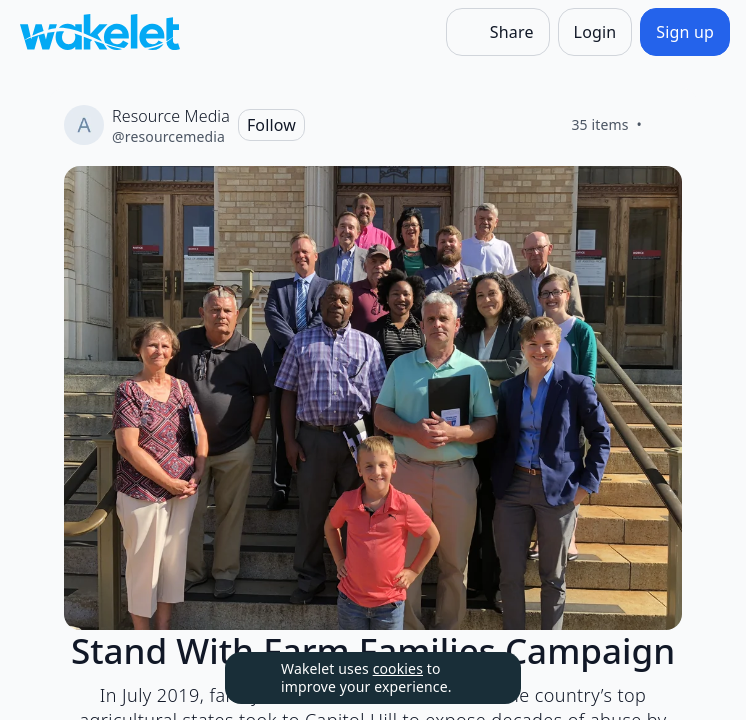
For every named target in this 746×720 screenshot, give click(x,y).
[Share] (498, 32)
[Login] (595, 32)
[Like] (666, 125)
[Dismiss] (481, 678)
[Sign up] (685, 32)
